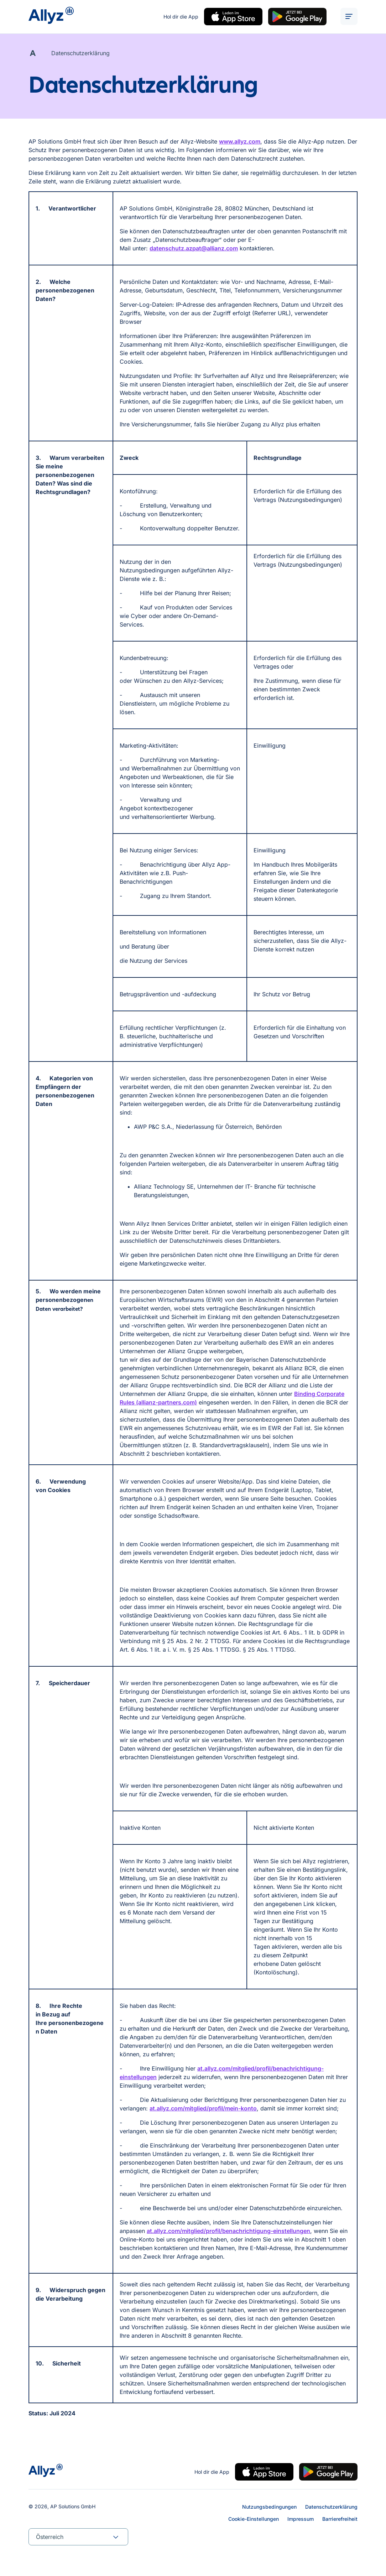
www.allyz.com (239, 142)
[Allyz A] (32, 54)
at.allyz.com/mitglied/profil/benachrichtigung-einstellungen (228, 2232)
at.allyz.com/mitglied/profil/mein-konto (203, 2109)
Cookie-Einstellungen (253, 2519)
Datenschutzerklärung (331, 2507)
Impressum (300, 2519)
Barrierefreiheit (340, 2519)
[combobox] (78, 2537)
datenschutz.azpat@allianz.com (194, 249)
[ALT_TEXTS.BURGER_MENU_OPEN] (349, 17)
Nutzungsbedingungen (269, 2507)
